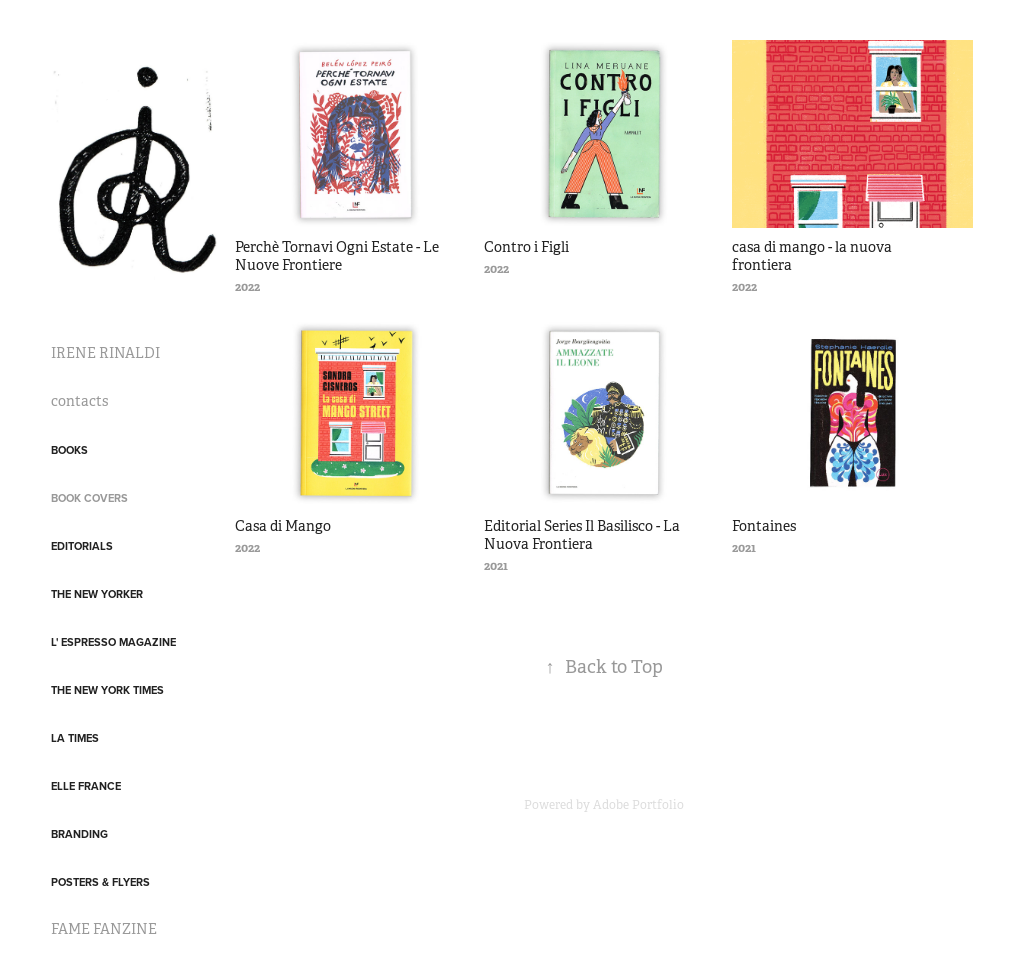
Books (69, 450)
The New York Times (107, 690)
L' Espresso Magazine (113, 642)
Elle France (86, 786)
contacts (79, 401)
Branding (79, 834)
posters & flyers (100, 882)
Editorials (82, 546)
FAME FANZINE (104, 929)
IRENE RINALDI (105, 353)
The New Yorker (97, 594)
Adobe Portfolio (638, 805)
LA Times (75, 738)
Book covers (89, 498)
